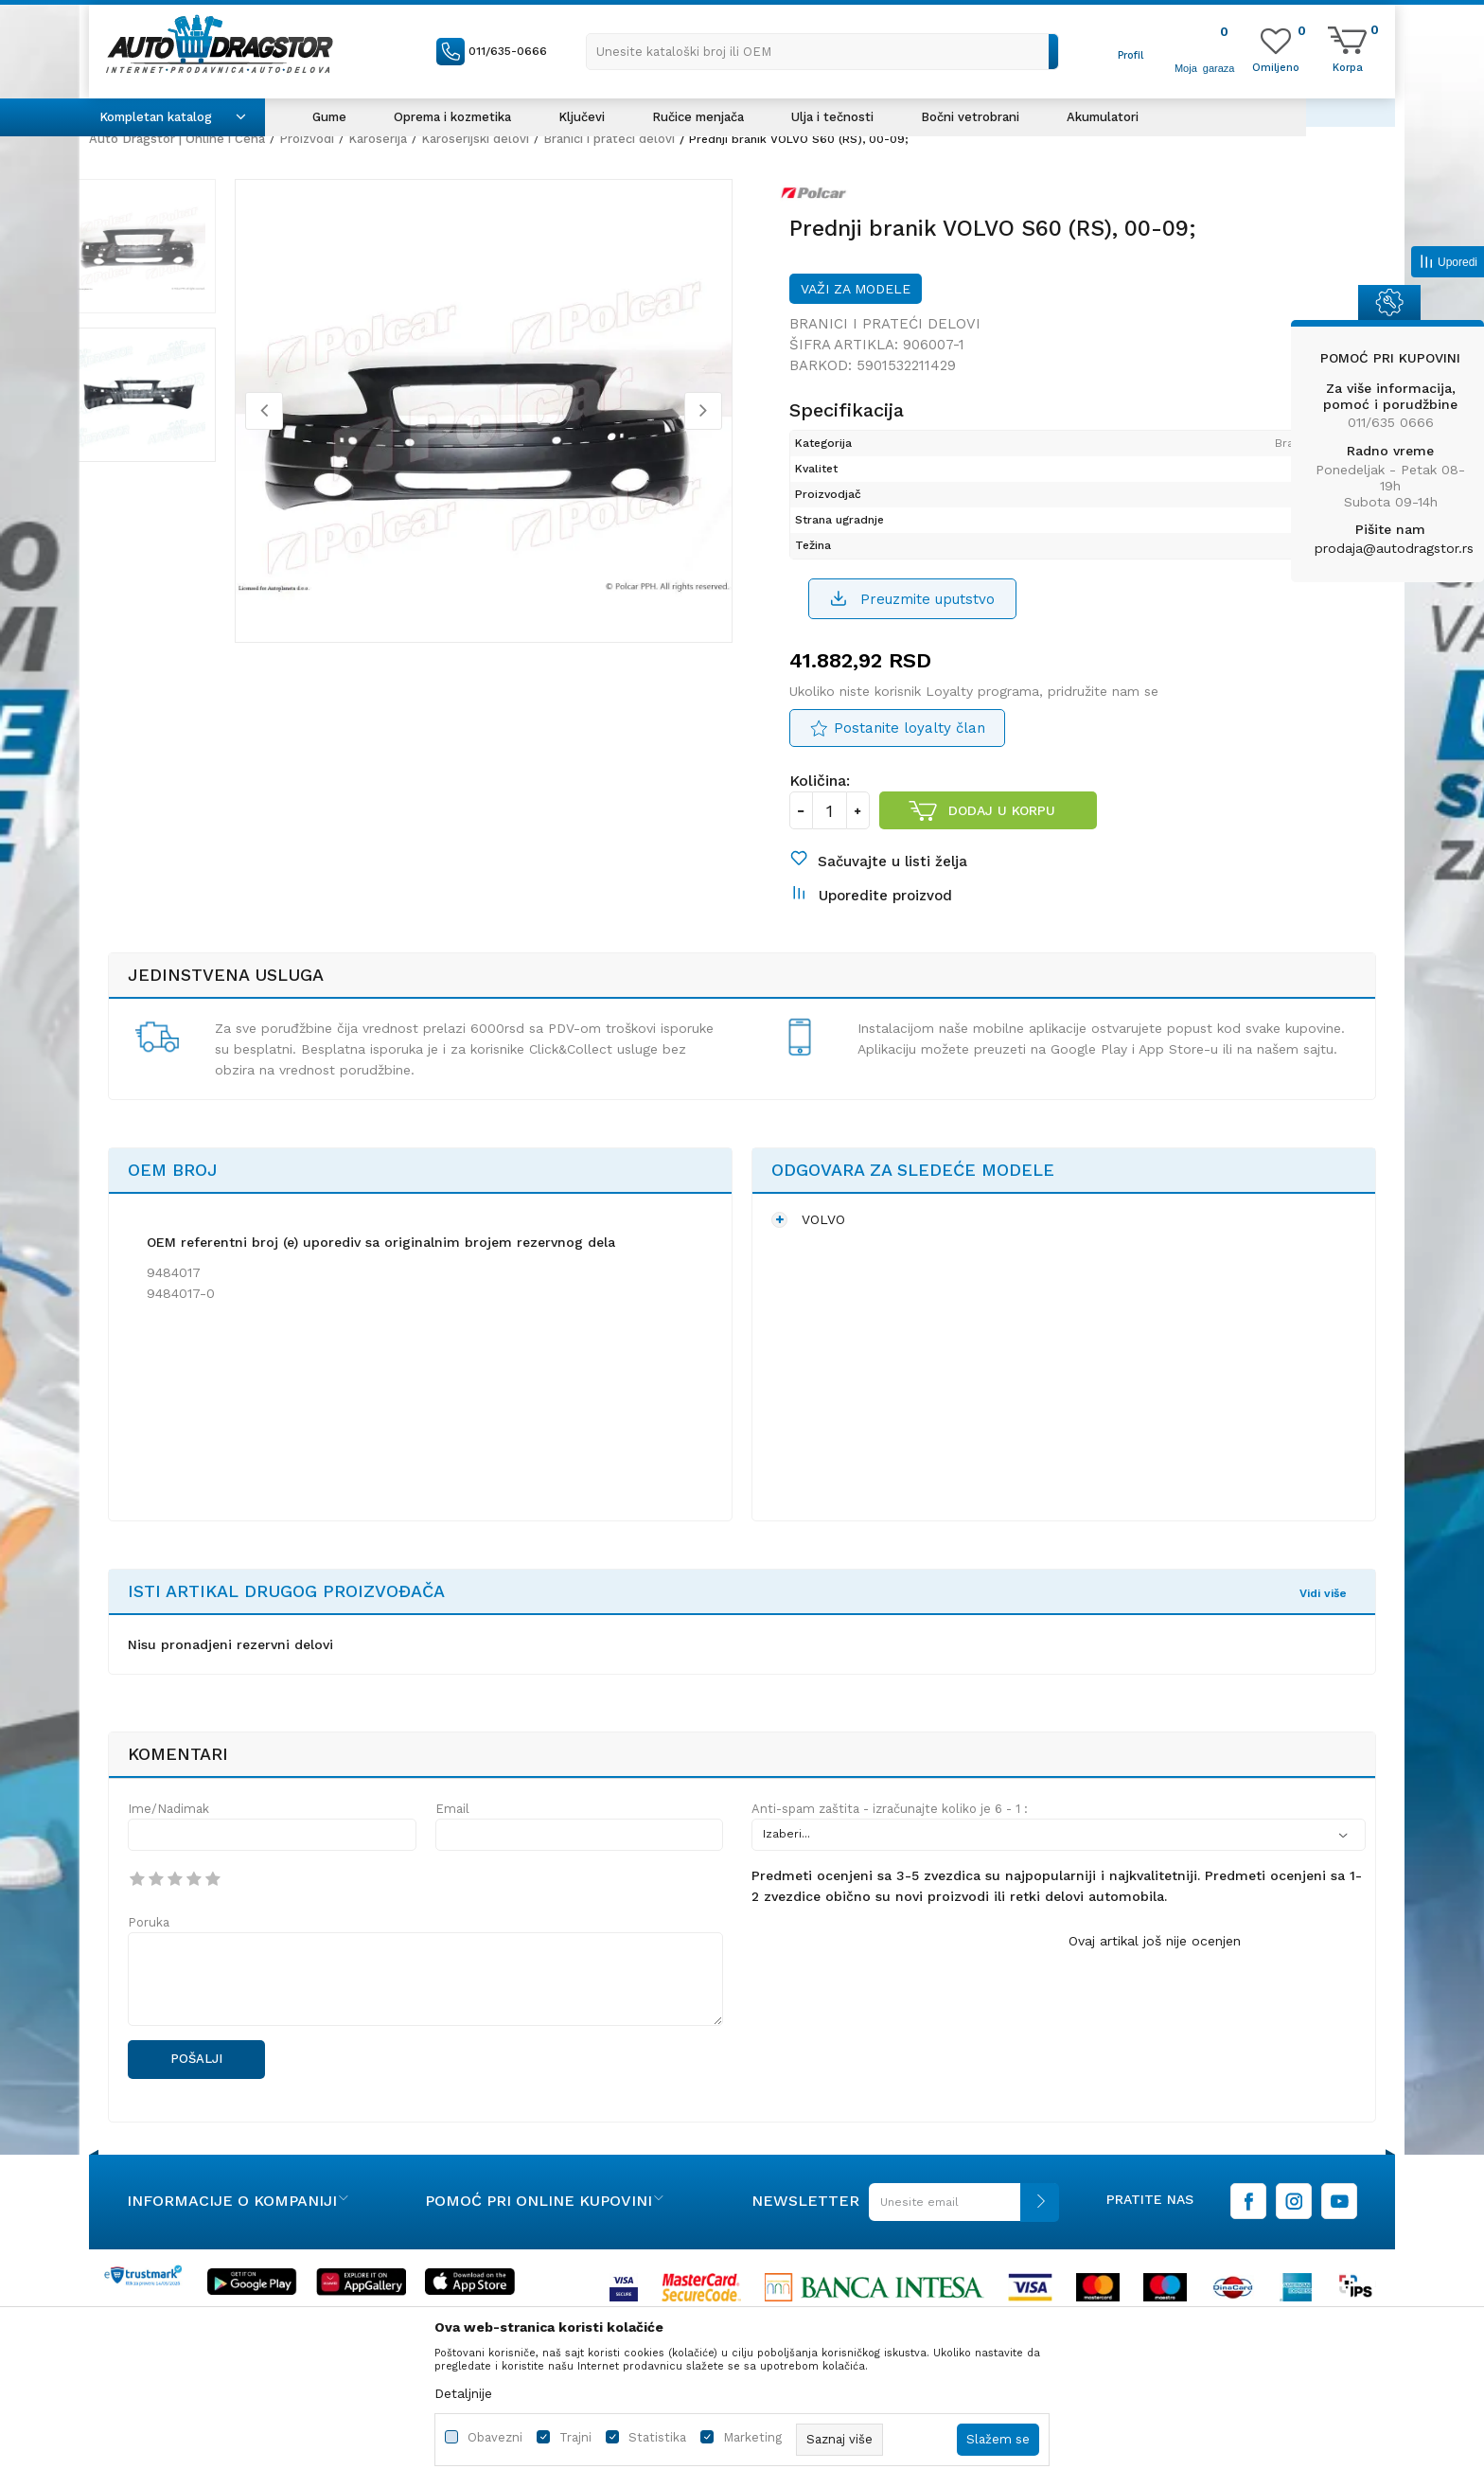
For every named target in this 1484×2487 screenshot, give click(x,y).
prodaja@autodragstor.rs (1394, 548)
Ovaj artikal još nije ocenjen (1155, 1975)
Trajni (575, 2437)
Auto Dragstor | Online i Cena (177, 139)
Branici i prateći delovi (609, 139)
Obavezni (495, 2437)
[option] (179, 254)
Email (452, 1844)
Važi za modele (855, 303)
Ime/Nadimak (168, 1844)
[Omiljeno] (1275, 66)
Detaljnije (463, 2393)
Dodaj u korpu (1002, 829)
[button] (822, 51)
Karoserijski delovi (475, 139)
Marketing (752, 2437)
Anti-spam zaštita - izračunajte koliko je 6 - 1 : (889, 1844)
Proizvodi (306, 139)
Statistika (657, 2437)
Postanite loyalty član (909, 746)
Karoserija (377, 139)
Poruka (148, 1957)
